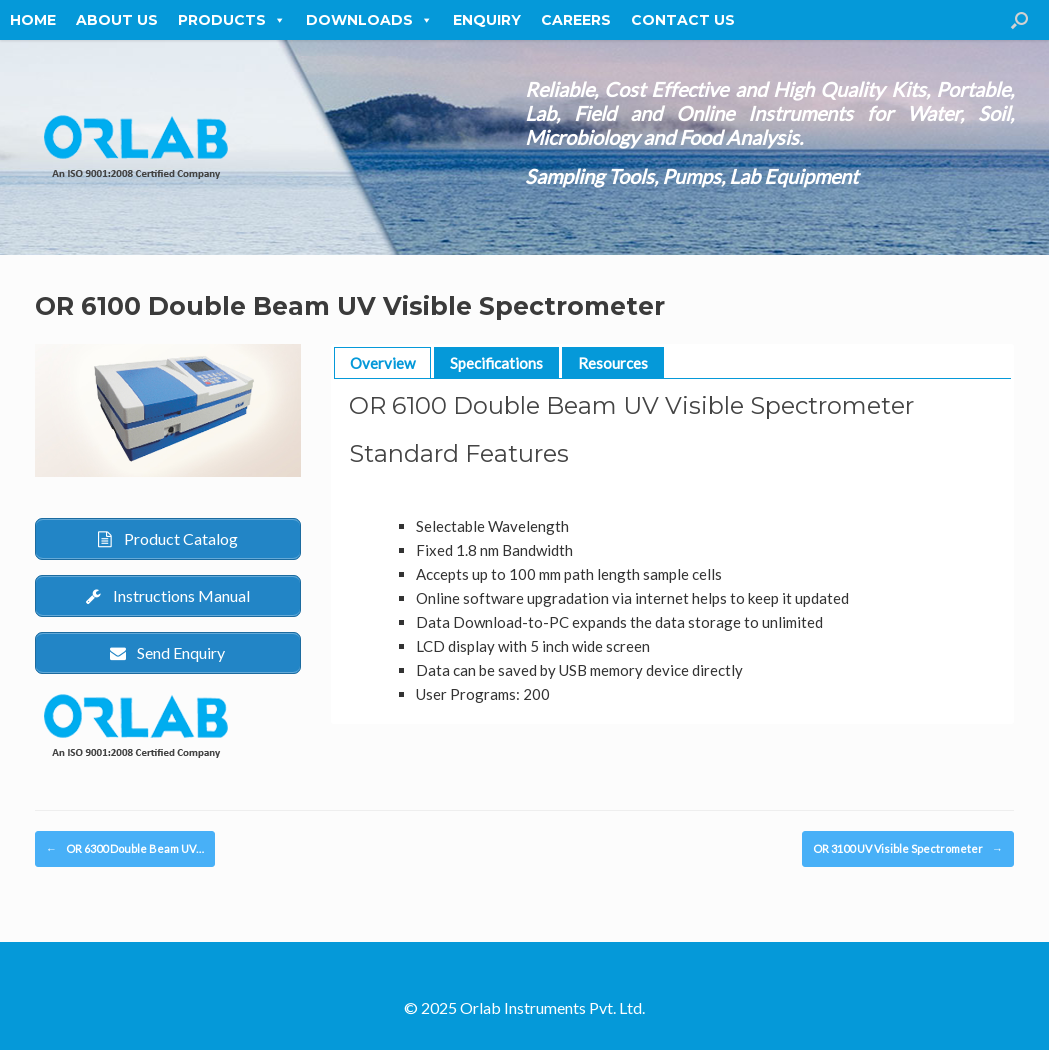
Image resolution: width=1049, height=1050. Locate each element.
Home (33, 20)
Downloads (369, 20)
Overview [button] (382, 363)
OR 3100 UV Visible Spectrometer (908, 849)
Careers (576, 20)
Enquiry (487, 20)
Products (232, 20)
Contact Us (683, 20)
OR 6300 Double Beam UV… (125, 849)
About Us (117, 20)
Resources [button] (613, 363)
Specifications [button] (496, 363)
